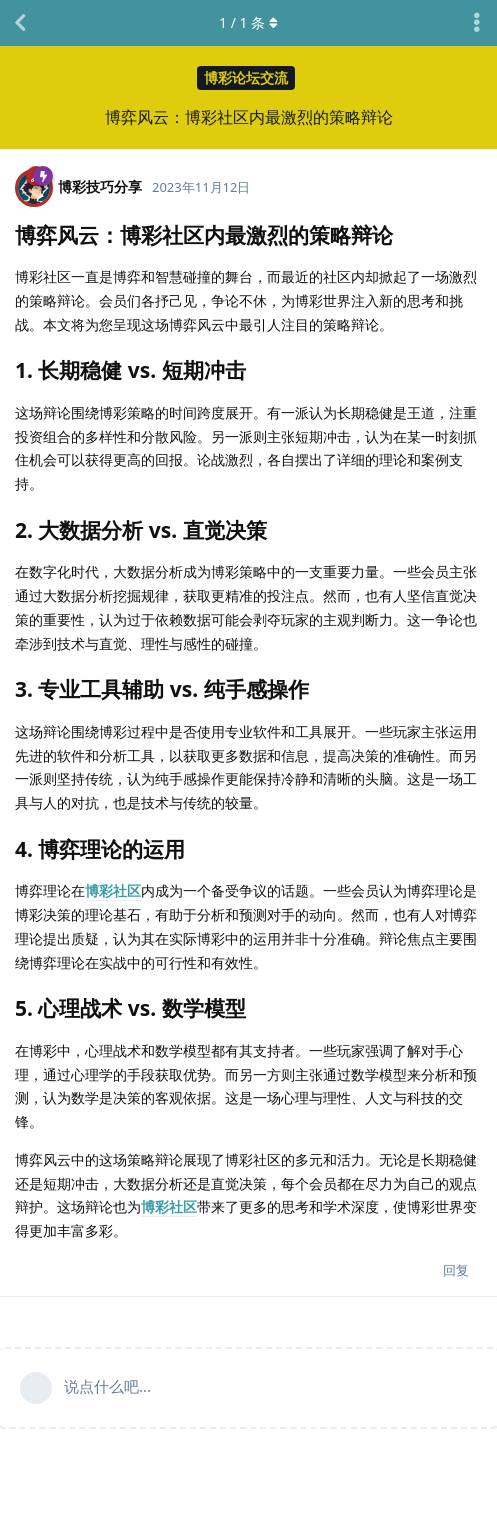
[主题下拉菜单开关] (477, 23)
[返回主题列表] (20, 23)
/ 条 (248, 22)
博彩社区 (113, 890)
